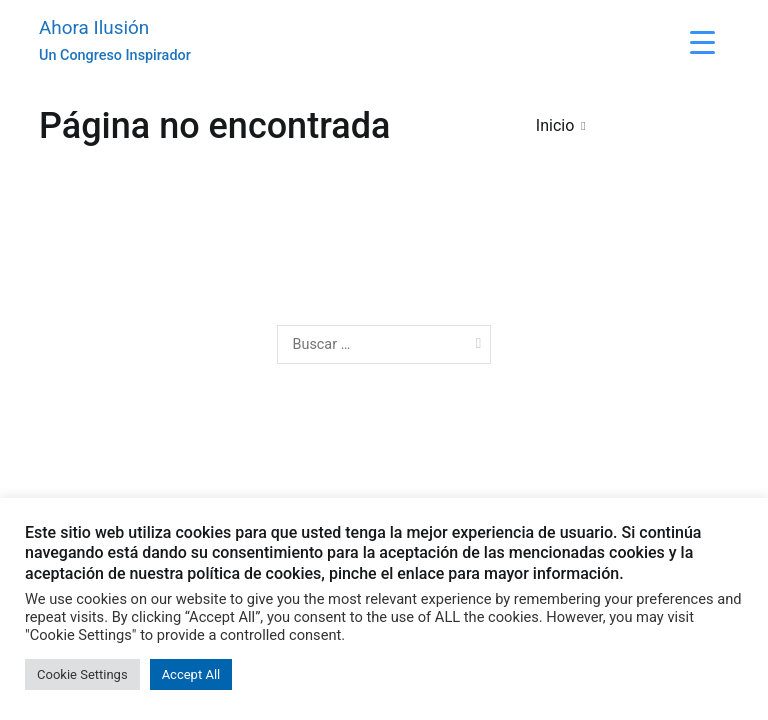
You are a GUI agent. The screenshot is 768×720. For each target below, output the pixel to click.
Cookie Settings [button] (82, 674)
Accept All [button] (191, 674)
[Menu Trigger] (702, 42)
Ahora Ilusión (94, 27)
